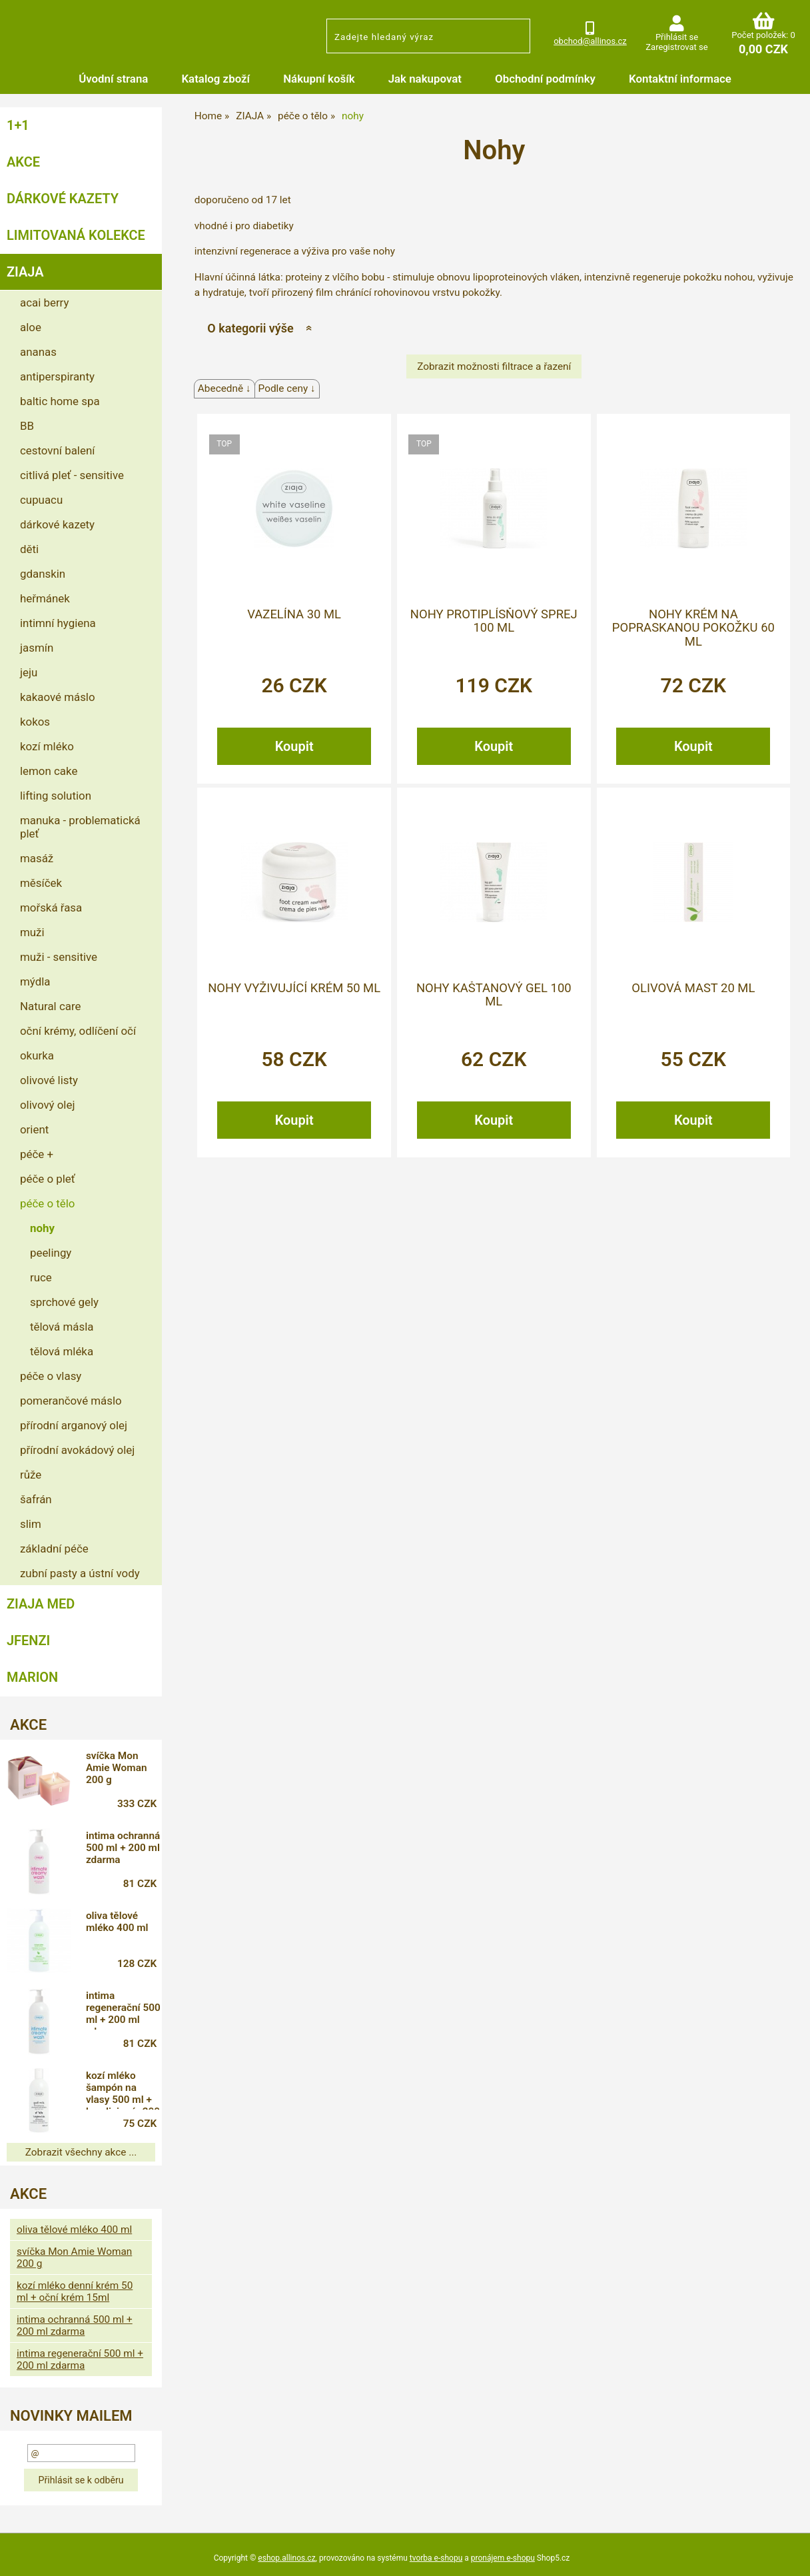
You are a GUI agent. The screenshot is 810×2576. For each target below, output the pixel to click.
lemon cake (48, 771)
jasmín (36, 647)
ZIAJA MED (41, 1604)
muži (32, 932)
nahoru (790, 2556)
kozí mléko (47, 746)
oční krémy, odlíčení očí (78, 1030)
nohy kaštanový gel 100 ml (494, 994)
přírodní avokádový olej (77, 1450)
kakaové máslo (57, 697)
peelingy (50, 1252)
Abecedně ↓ (224, 388)
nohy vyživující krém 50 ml (294, 988)
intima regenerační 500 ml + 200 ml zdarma (123, 2010)
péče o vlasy (50, 1376)
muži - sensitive (58, 957)
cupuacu (41, 499)
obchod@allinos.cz (590, 41)
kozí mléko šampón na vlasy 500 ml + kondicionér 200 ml (123, 2090)
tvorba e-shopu (436, 2558)
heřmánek (45, 598)
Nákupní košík (319, 78)
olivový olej (47, 1104)
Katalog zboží (215, 78)
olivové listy (49, 1080)
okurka (37, 1055)
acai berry (44, 302)
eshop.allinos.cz (286, 2558)
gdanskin (42, 573)
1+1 (18, 125)
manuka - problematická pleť (80, 827)
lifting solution (55, 795)
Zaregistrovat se (676, 47)
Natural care (50, 1006)
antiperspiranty (57, 376)
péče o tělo (47, 1203)
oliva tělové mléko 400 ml (117, 1922)
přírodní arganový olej (73, 1425)
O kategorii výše (250, 328)
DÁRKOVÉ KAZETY (63, 199)
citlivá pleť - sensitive (72, 475)
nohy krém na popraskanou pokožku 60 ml (693, 628)
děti (29, 549)
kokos (35, 721)
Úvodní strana (113, 78)
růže (30, 1474)
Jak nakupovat (425, 78)
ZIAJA (25, 272)
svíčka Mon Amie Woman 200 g (116, 1768)
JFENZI (28, 1640)
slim (30, 1524)
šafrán (36, 1499)
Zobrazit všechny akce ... (81, 2152)
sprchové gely (64, 1302)
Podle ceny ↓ (287, 388)
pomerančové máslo (71, 1400)
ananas (38, 351)
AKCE (23, 162)
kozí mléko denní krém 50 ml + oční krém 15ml (75, 2291)
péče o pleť (47, 1178)
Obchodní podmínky (545, 78)
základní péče (54, 1548)
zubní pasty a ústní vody (80, 1573)
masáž (36, 858)
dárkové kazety (57, 524)
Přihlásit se (676, 37)
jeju (28, 672)
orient (34, 1129)
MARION (32, 1677)
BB (27, 425)
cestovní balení (57, 450)
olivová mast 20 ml (693, 988)
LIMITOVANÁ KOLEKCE (76, 235)
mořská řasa (51, 907)
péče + (36, 1154)
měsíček (41, 883)
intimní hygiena (58, 623)
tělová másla (61, 1326)
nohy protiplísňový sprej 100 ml (494, 621)
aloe (30, 327)
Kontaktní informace (680, 78)
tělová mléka (61, 1351)
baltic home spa (60, 401)
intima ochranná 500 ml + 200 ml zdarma (123, 1848)
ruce (41, 1277)
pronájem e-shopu (503, 2558)
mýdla (35, 981)
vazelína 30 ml (294, 614)
